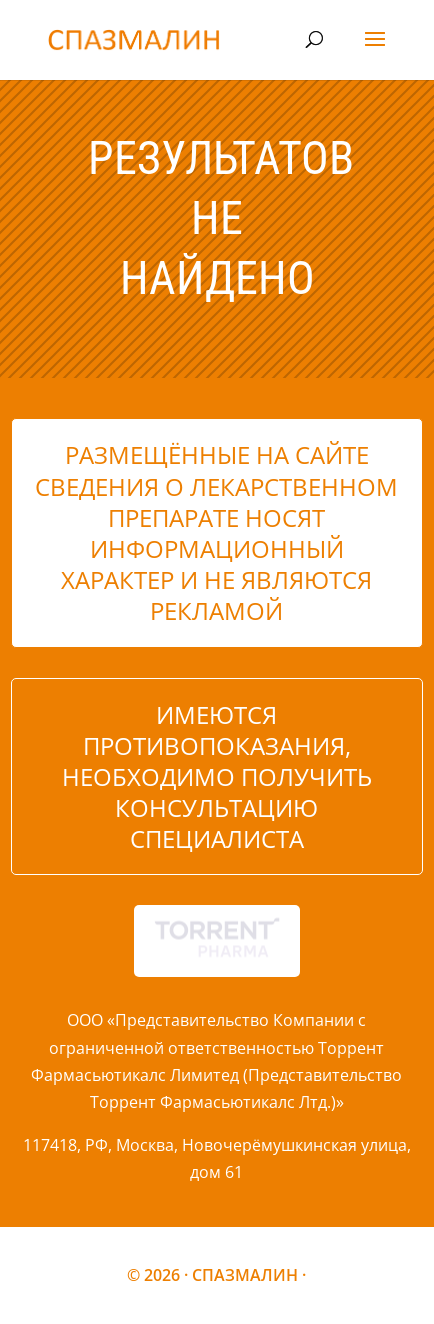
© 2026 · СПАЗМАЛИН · (216, 1275)
